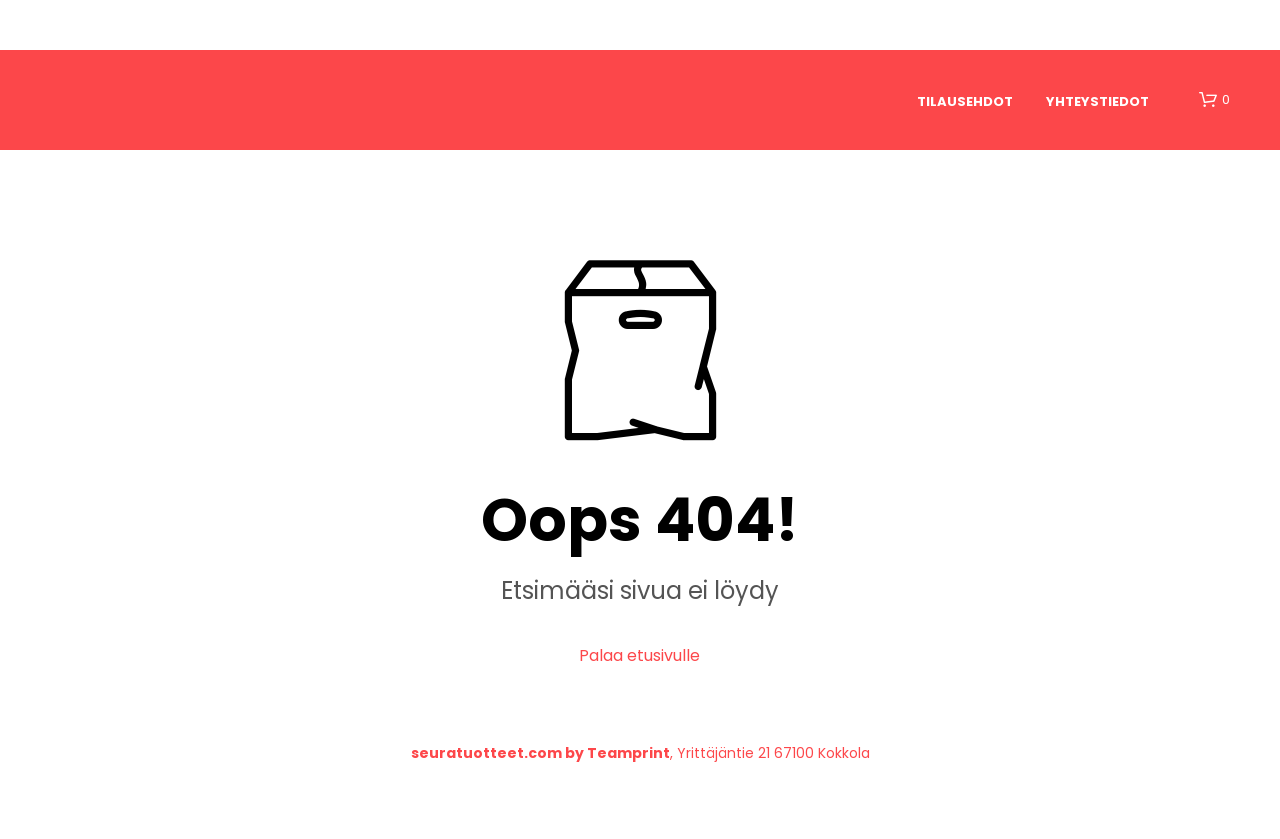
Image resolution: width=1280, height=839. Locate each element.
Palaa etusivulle (639, 655)
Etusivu (120, 25)
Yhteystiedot (1097, 101)
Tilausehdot (965, 101)
